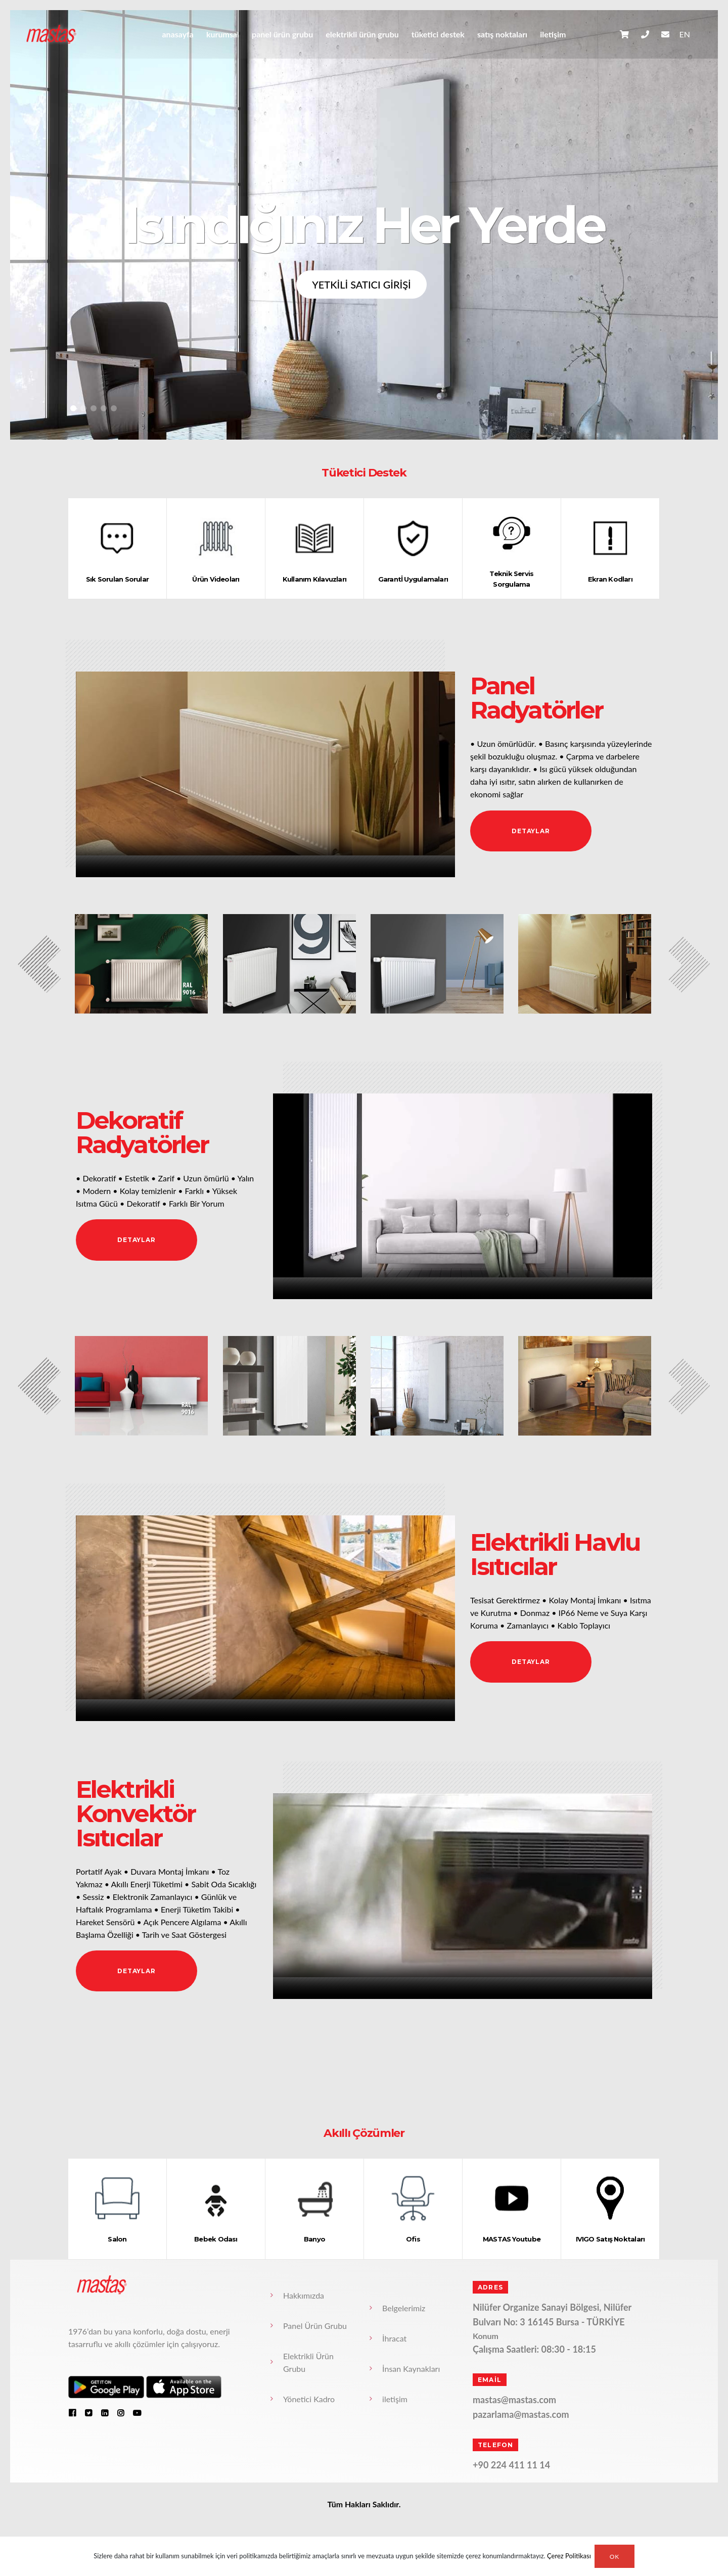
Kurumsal (222, 34)
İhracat (394, 2338)
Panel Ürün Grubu (282, 34)
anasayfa (177, 34)
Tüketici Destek (438, 34)
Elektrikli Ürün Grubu (362, 34)
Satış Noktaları (502, 34)
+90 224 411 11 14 (511, 2464)
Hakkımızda (303, 2295)
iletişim (553, 34)
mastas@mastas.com (514, 2399)
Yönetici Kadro (309, 2399)
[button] (73, 408)
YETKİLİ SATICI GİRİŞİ (361, 284)
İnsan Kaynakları (411, 2368)
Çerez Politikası (569, 2556)
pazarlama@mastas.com (521, 2414)
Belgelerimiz (403, 2308)
